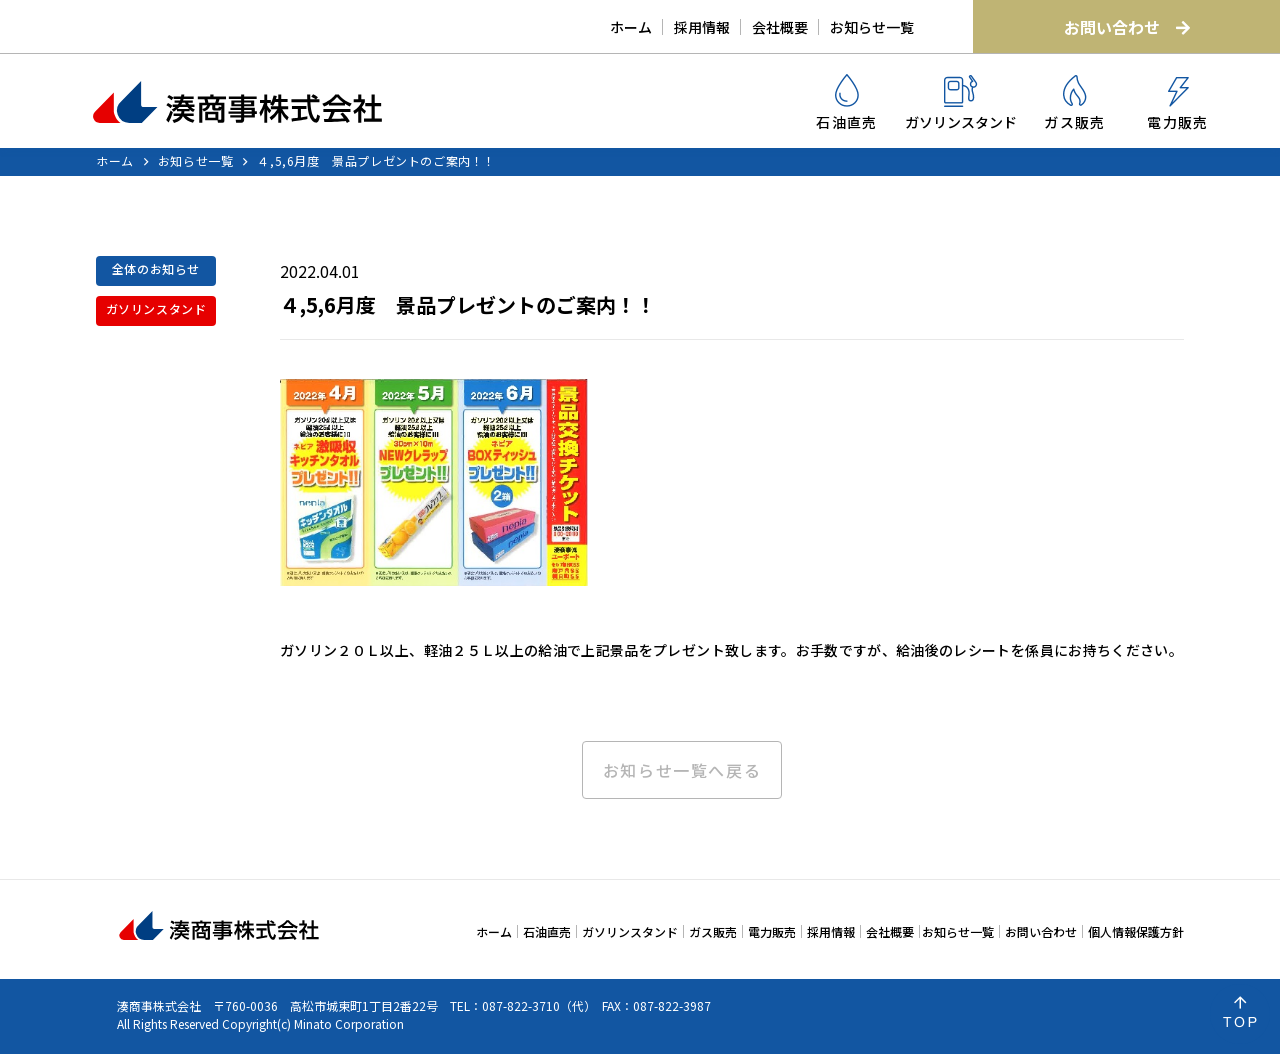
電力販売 (1178, 104)
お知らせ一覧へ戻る (682, 770)
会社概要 (780, 27)
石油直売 (847, 103)
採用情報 (702, 27)
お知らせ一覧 (872, 27)
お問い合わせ (1127, 27)
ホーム (631, 27)
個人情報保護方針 (1136, 931)
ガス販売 (1075, 103)
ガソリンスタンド (961, 103)
